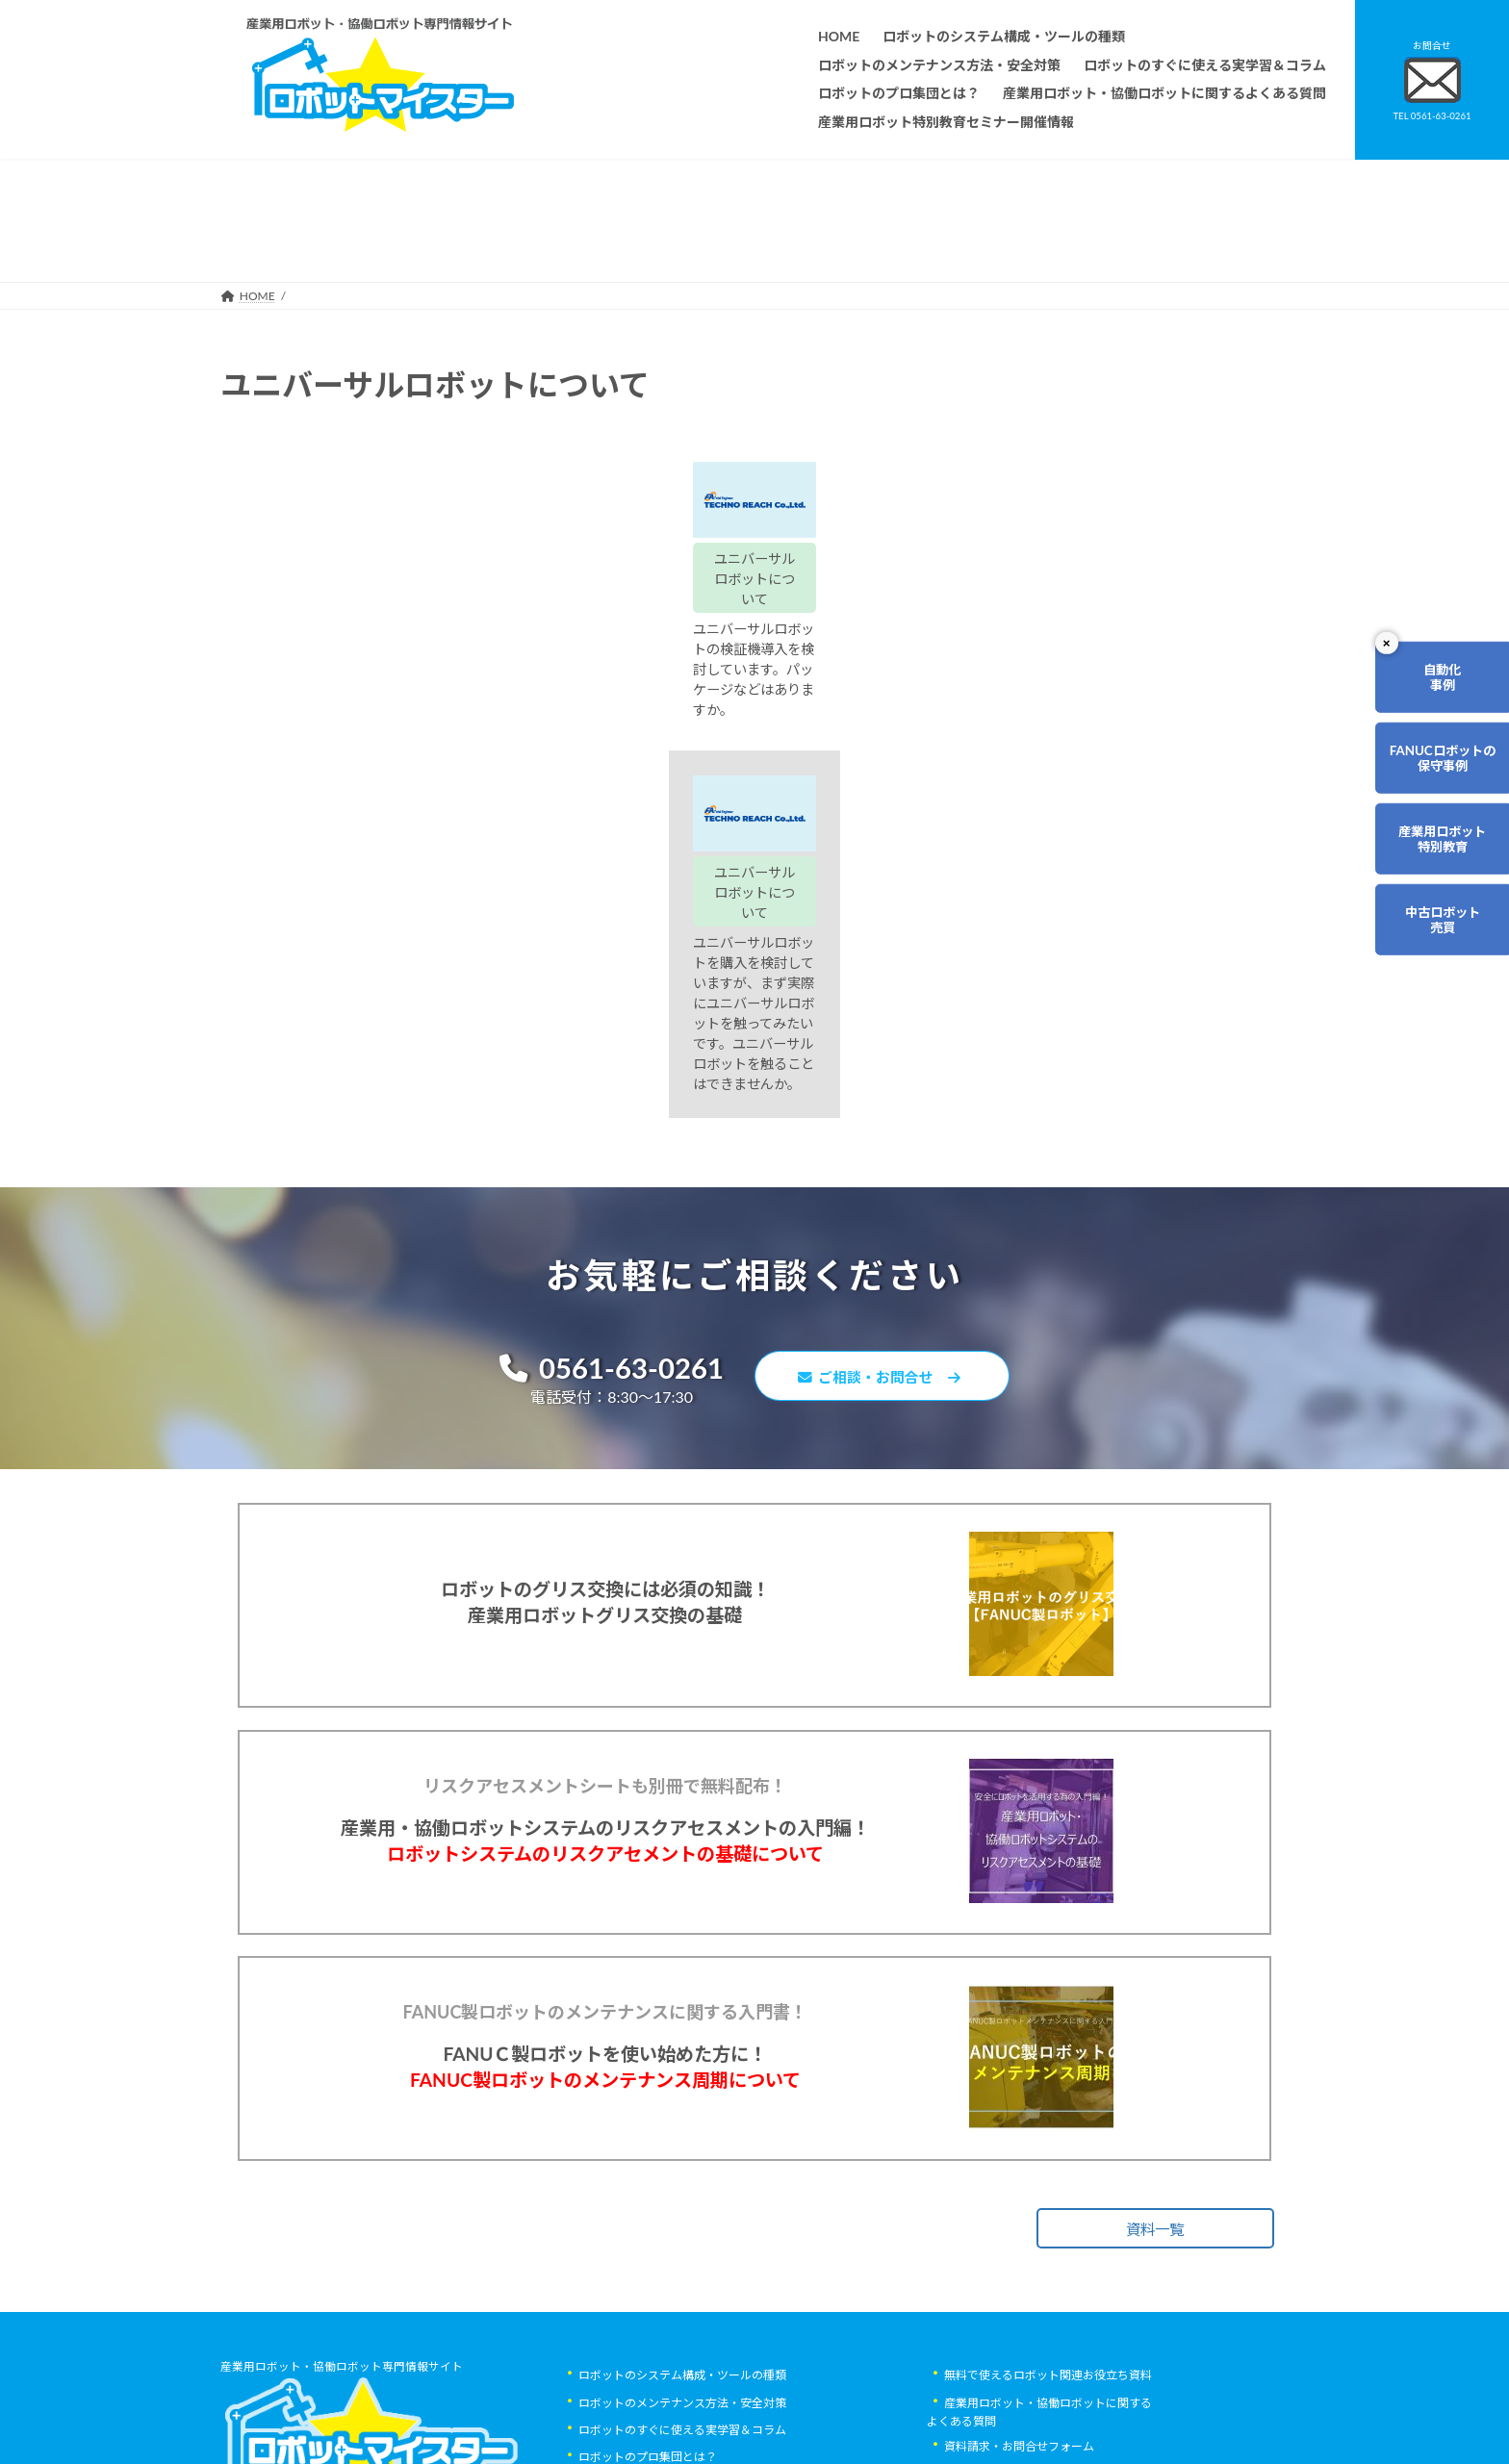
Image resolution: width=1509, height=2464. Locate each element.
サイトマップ (978, 2297)
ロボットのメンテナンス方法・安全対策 (682, 2198)
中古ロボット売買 (1428, 967)
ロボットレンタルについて (647, 2280)
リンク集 (967, 2269)
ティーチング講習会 (629, 2307)
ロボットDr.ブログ (992, 2351)
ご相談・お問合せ (889, 1072)
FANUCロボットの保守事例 (1428, 778)
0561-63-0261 (601, 1062)
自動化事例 (1428, 683)
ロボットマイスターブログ (1013, 2324)
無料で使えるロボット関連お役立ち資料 (1048, 2171)
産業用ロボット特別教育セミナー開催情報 (688, 2416)
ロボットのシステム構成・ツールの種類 (682, 2171)
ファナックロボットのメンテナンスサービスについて (717, 2362)
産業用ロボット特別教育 (1428, 872)
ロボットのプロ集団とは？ (647, 2253)
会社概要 (601, 2389)
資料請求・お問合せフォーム (1019, 2242)
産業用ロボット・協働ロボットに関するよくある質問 (1039, 2207)
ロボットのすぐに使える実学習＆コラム (682, 2226)
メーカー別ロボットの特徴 (647, 2334)
